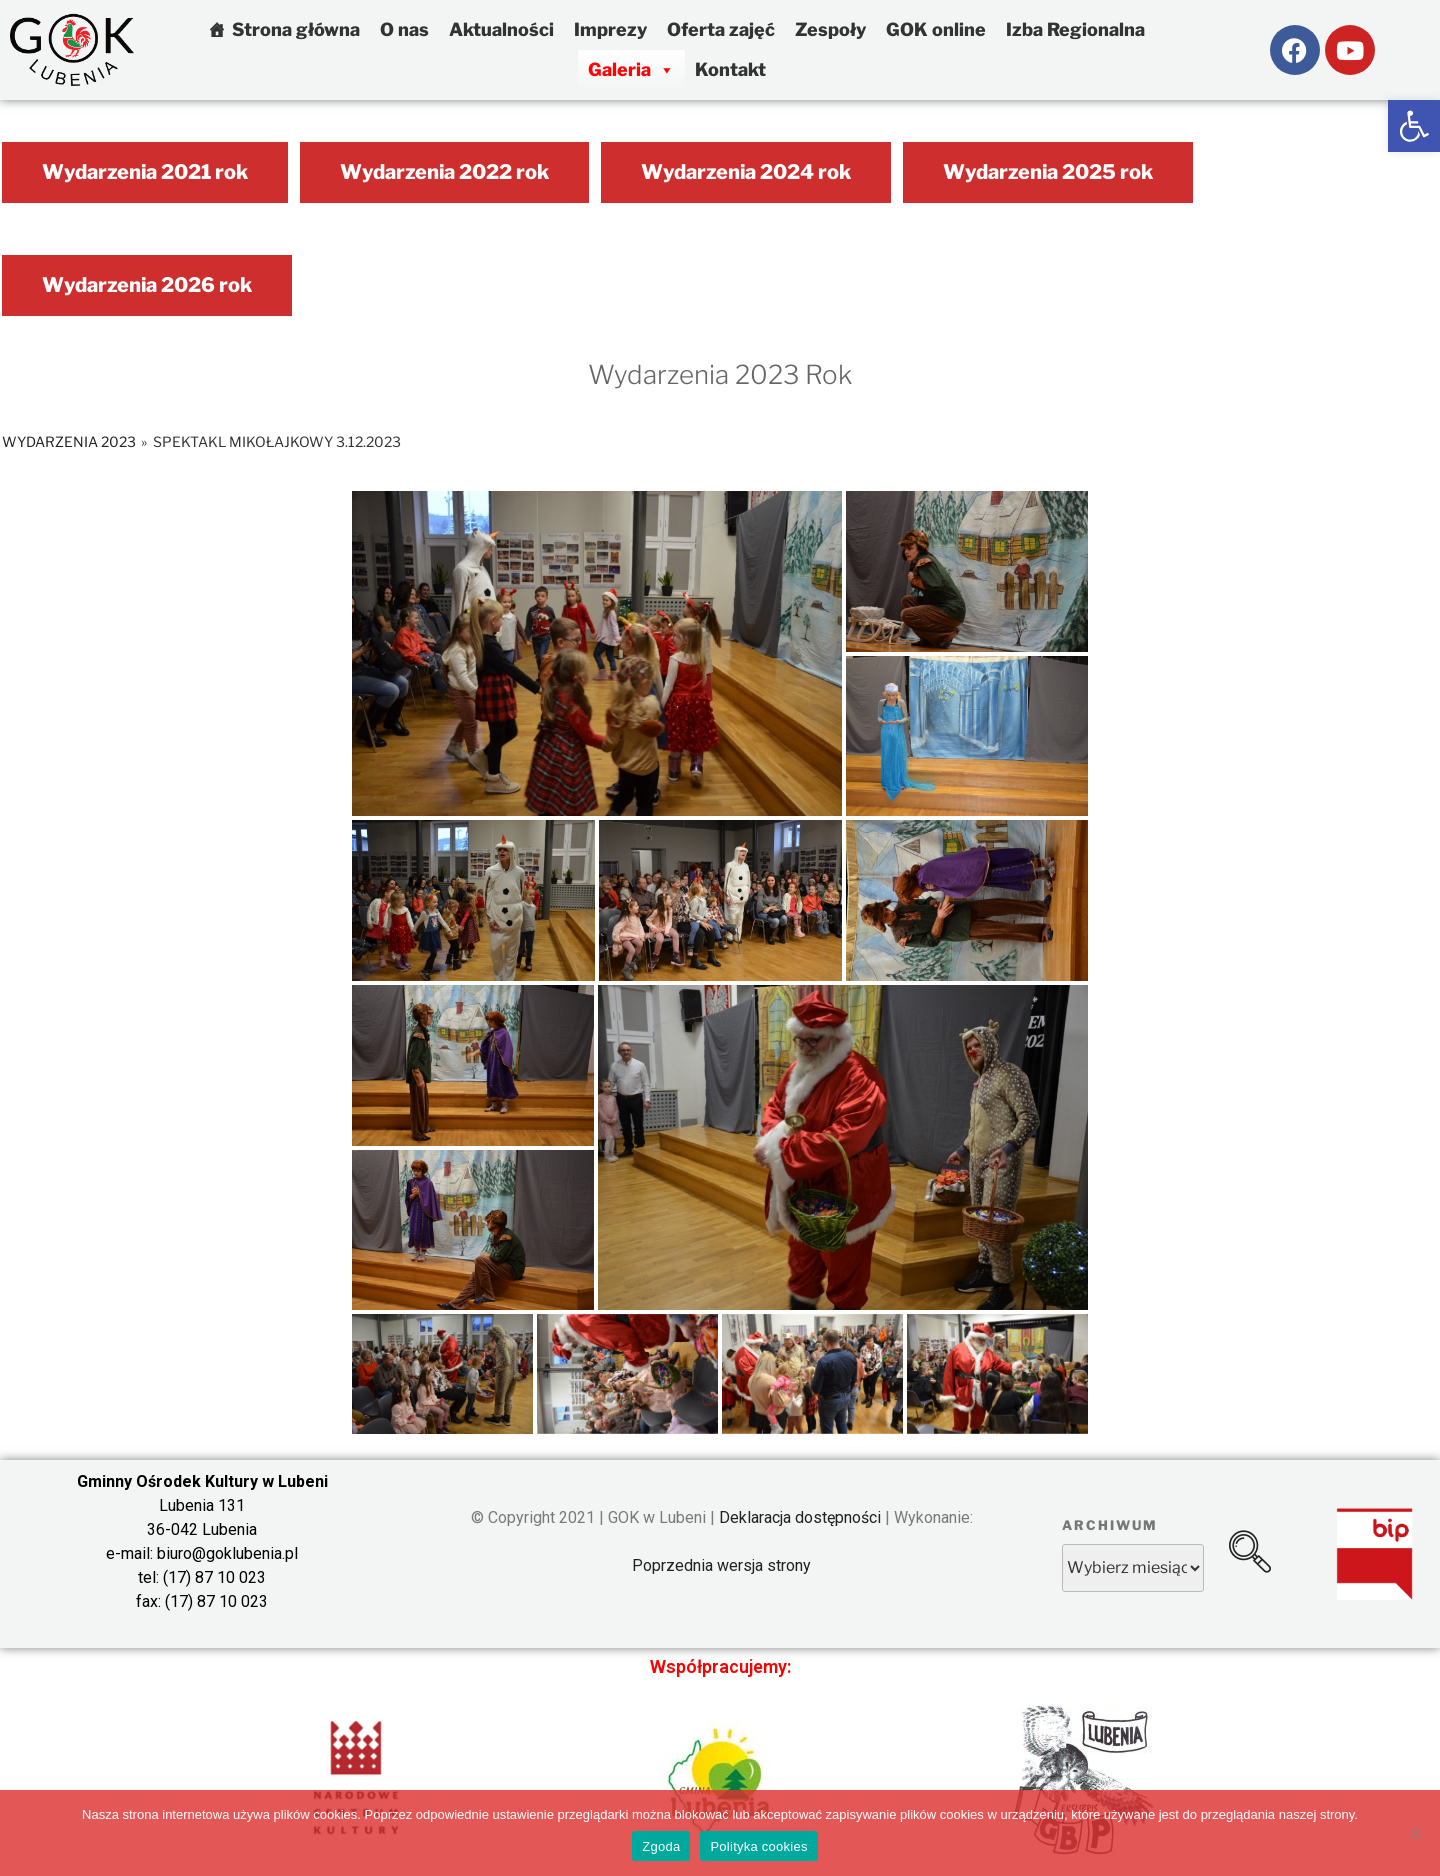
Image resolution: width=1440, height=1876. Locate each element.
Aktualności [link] (501, 29)
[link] (1414, 126)
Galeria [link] (631, 69)
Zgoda (661, 1846)
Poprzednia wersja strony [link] (721, 1565)
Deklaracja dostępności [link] (800, 1517)
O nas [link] (404, 29)
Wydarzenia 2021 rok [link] (145, 172)
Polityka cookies (758, 1846)
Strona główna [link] (296, 29)
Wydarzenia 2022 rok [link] (444, 172)
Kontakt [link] (730, 69)
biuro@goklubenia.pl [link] (227, 1553)
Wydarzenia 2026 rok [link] (147, 285)
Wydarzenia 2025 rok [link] (1048, 172)
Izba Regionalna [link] (1075, 29)
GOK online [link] (936, 29)
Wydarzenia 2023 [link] (69, 441)
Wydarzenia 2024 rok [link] (746, 172)
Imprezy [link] (610, 29)
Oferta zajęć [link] (721, 29)
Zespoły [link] (830, 29)
